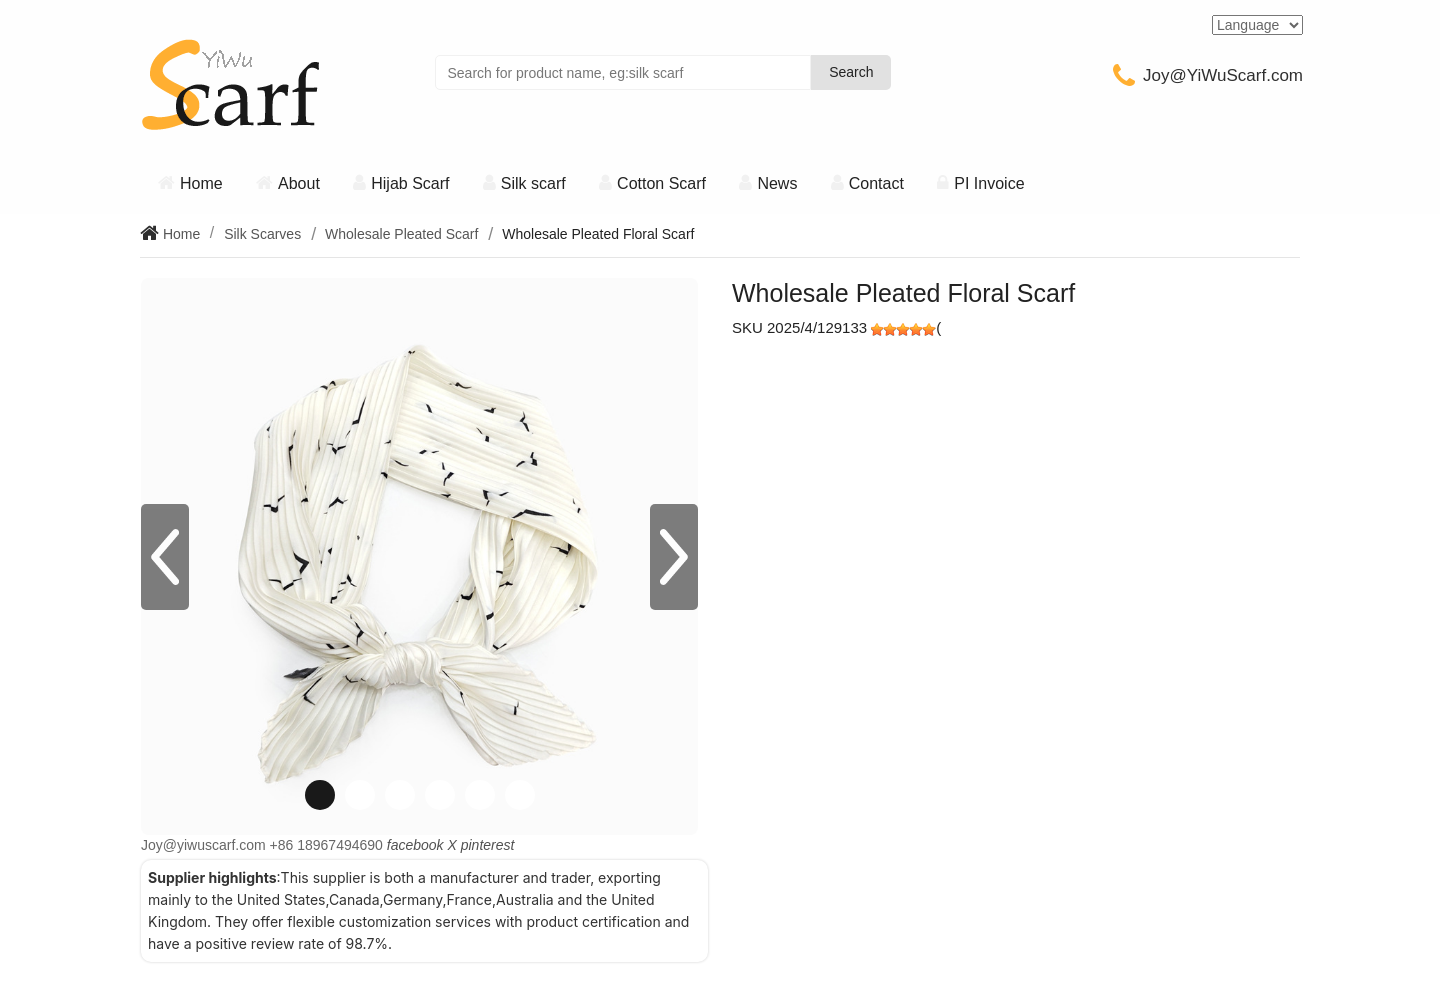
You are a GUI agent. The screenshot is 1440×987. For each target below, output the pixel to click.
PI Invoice (989, 183)
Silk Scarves (262, 234)
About (299, 183)
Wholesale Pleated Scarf (401, 234)
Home (201, 183)
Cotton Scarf (661, 183)
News (777, 183)
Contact (876, 183)
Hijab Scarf (410, 183)
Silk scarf (533, 183)
